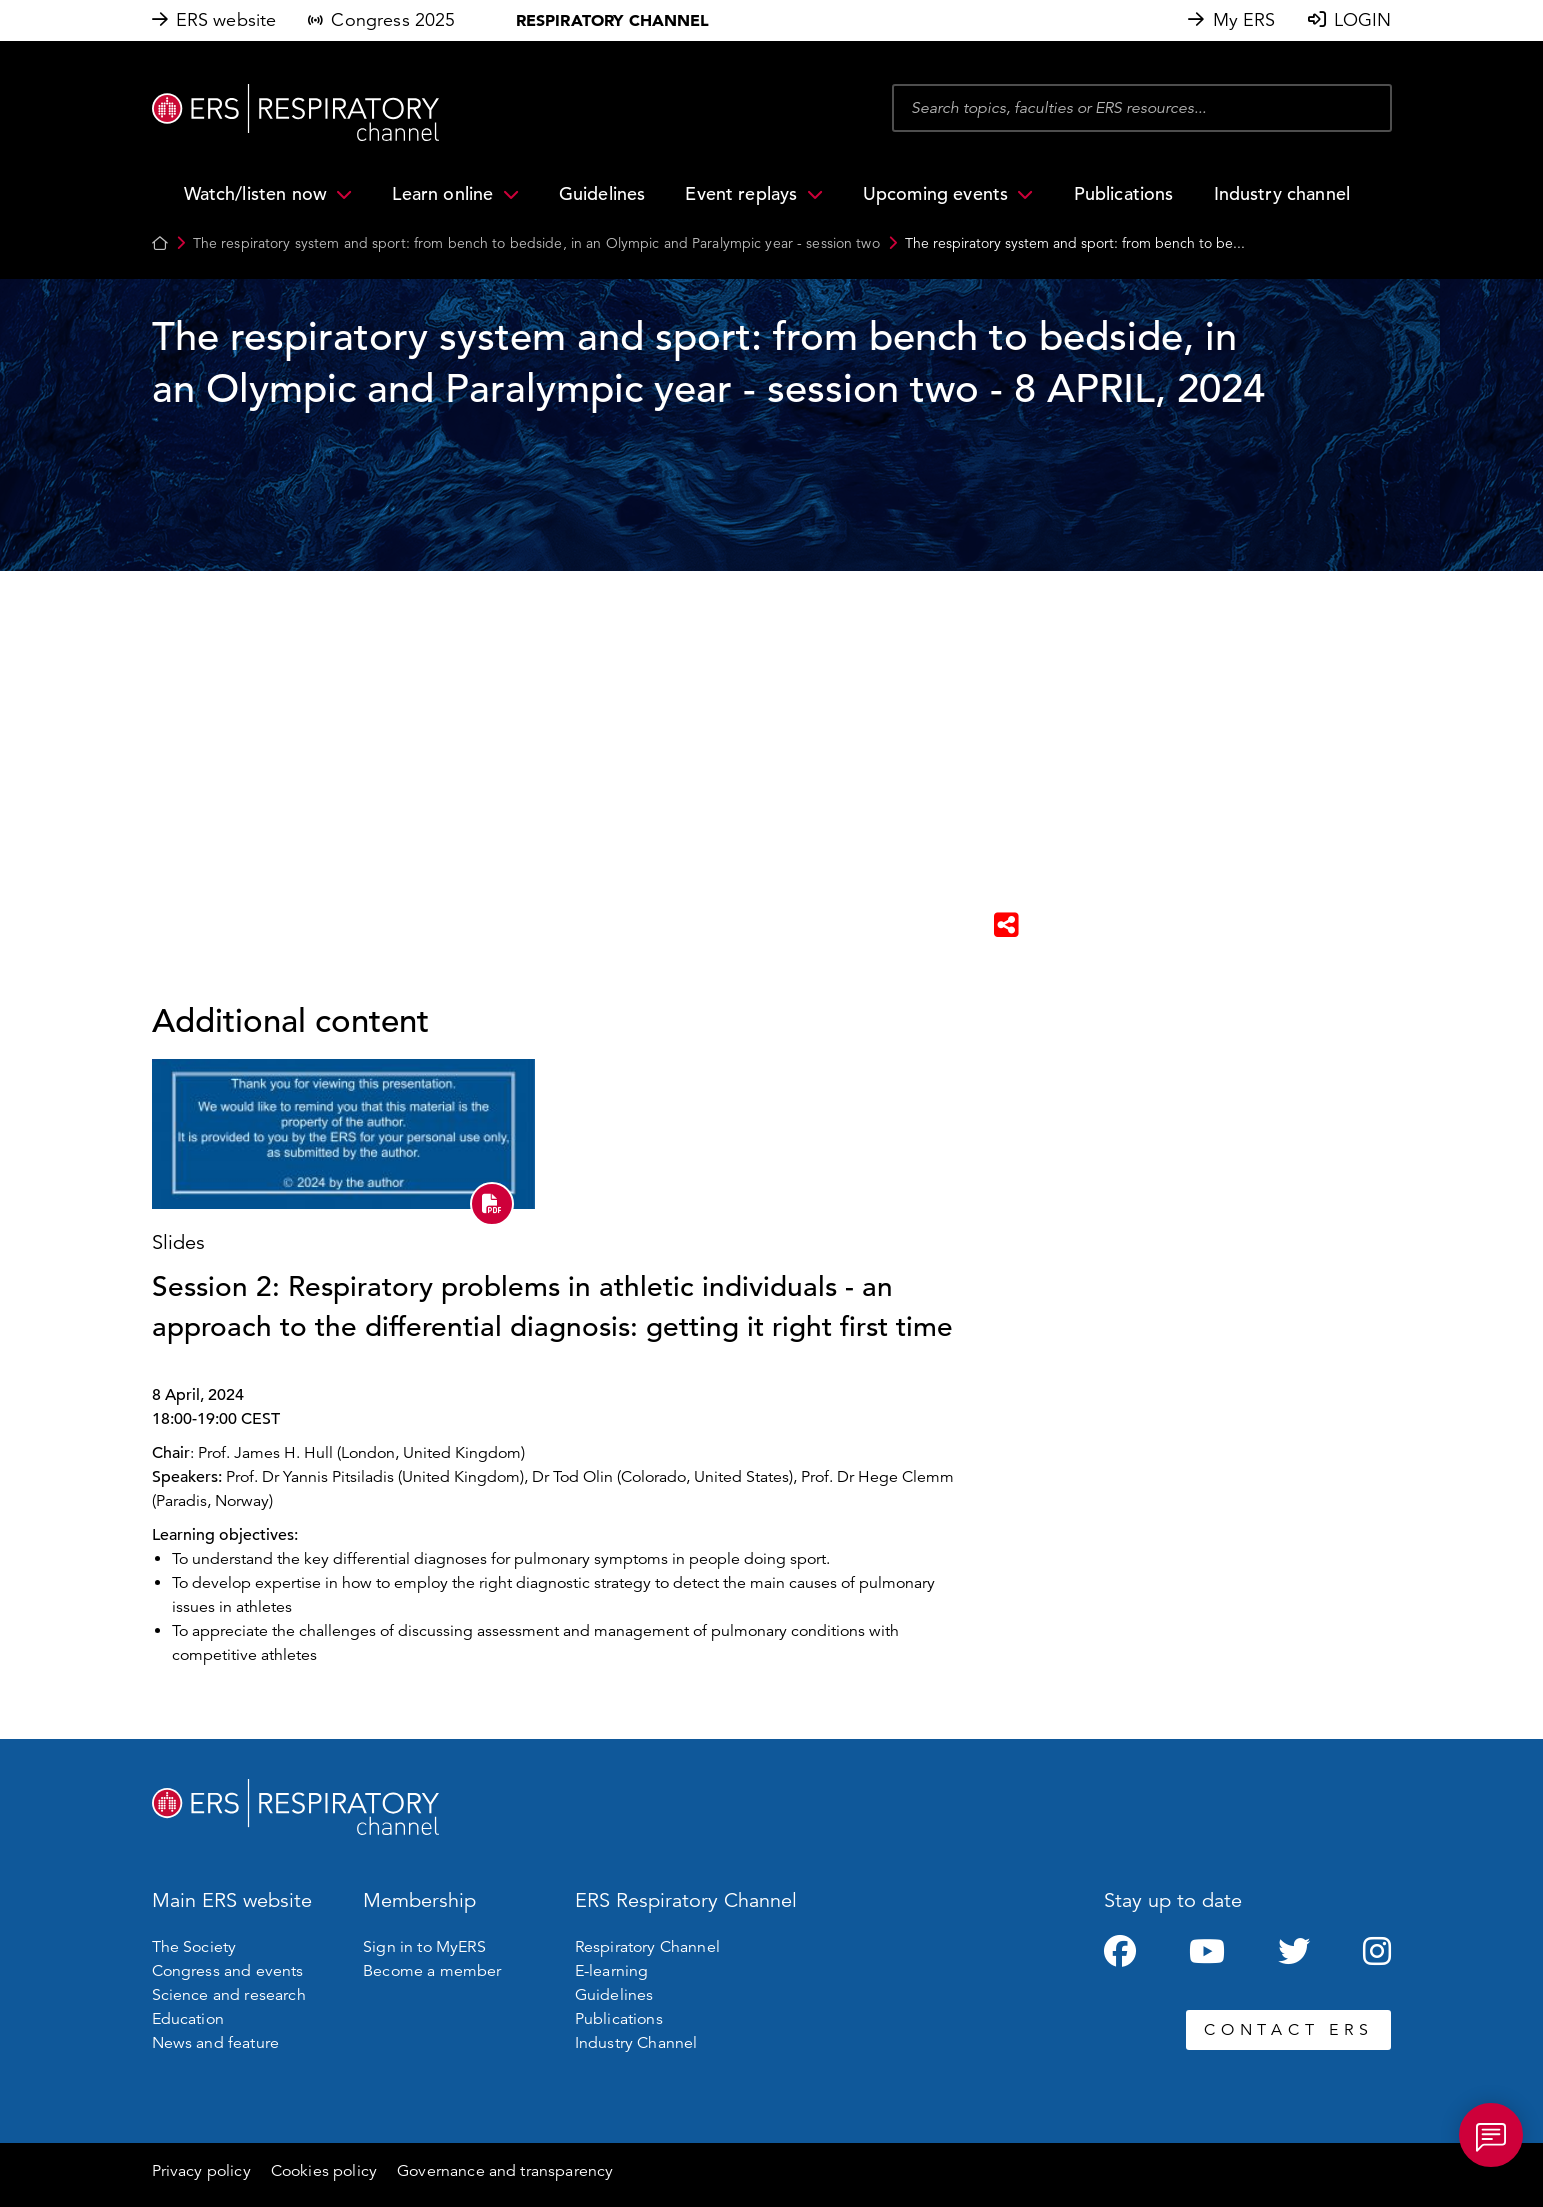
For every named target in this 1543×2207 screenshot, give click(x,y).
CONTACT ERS (1288, 2030)
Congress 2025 (393, 20)
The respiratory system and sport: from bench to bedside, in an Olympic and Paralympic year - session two (536, 243)
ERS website (226, 20)
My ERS (1244, 20)
